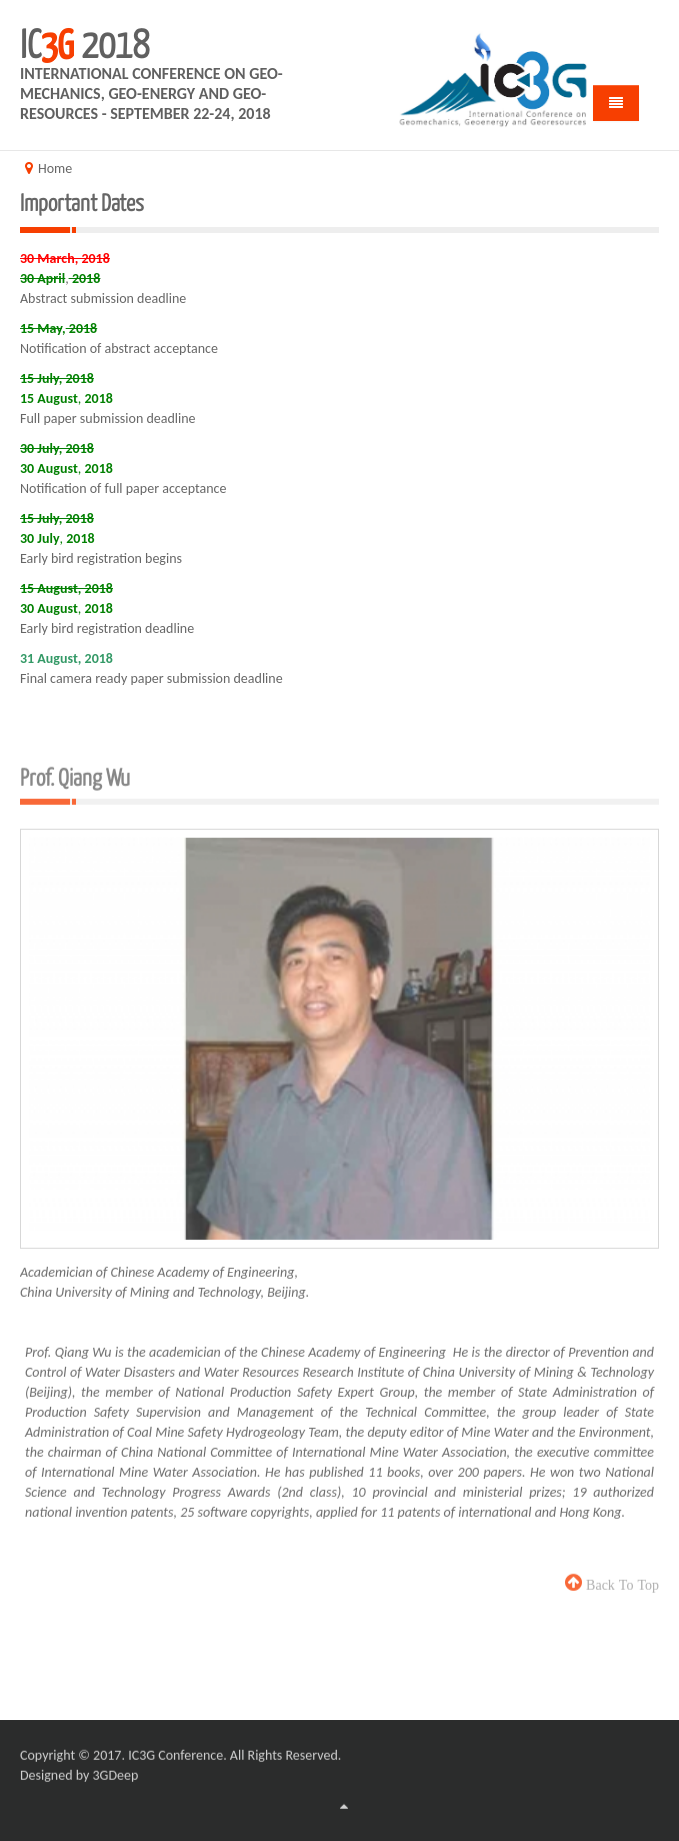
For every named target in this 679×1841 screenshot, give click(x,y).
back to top (620, 1577)
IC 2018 (84, 42)
